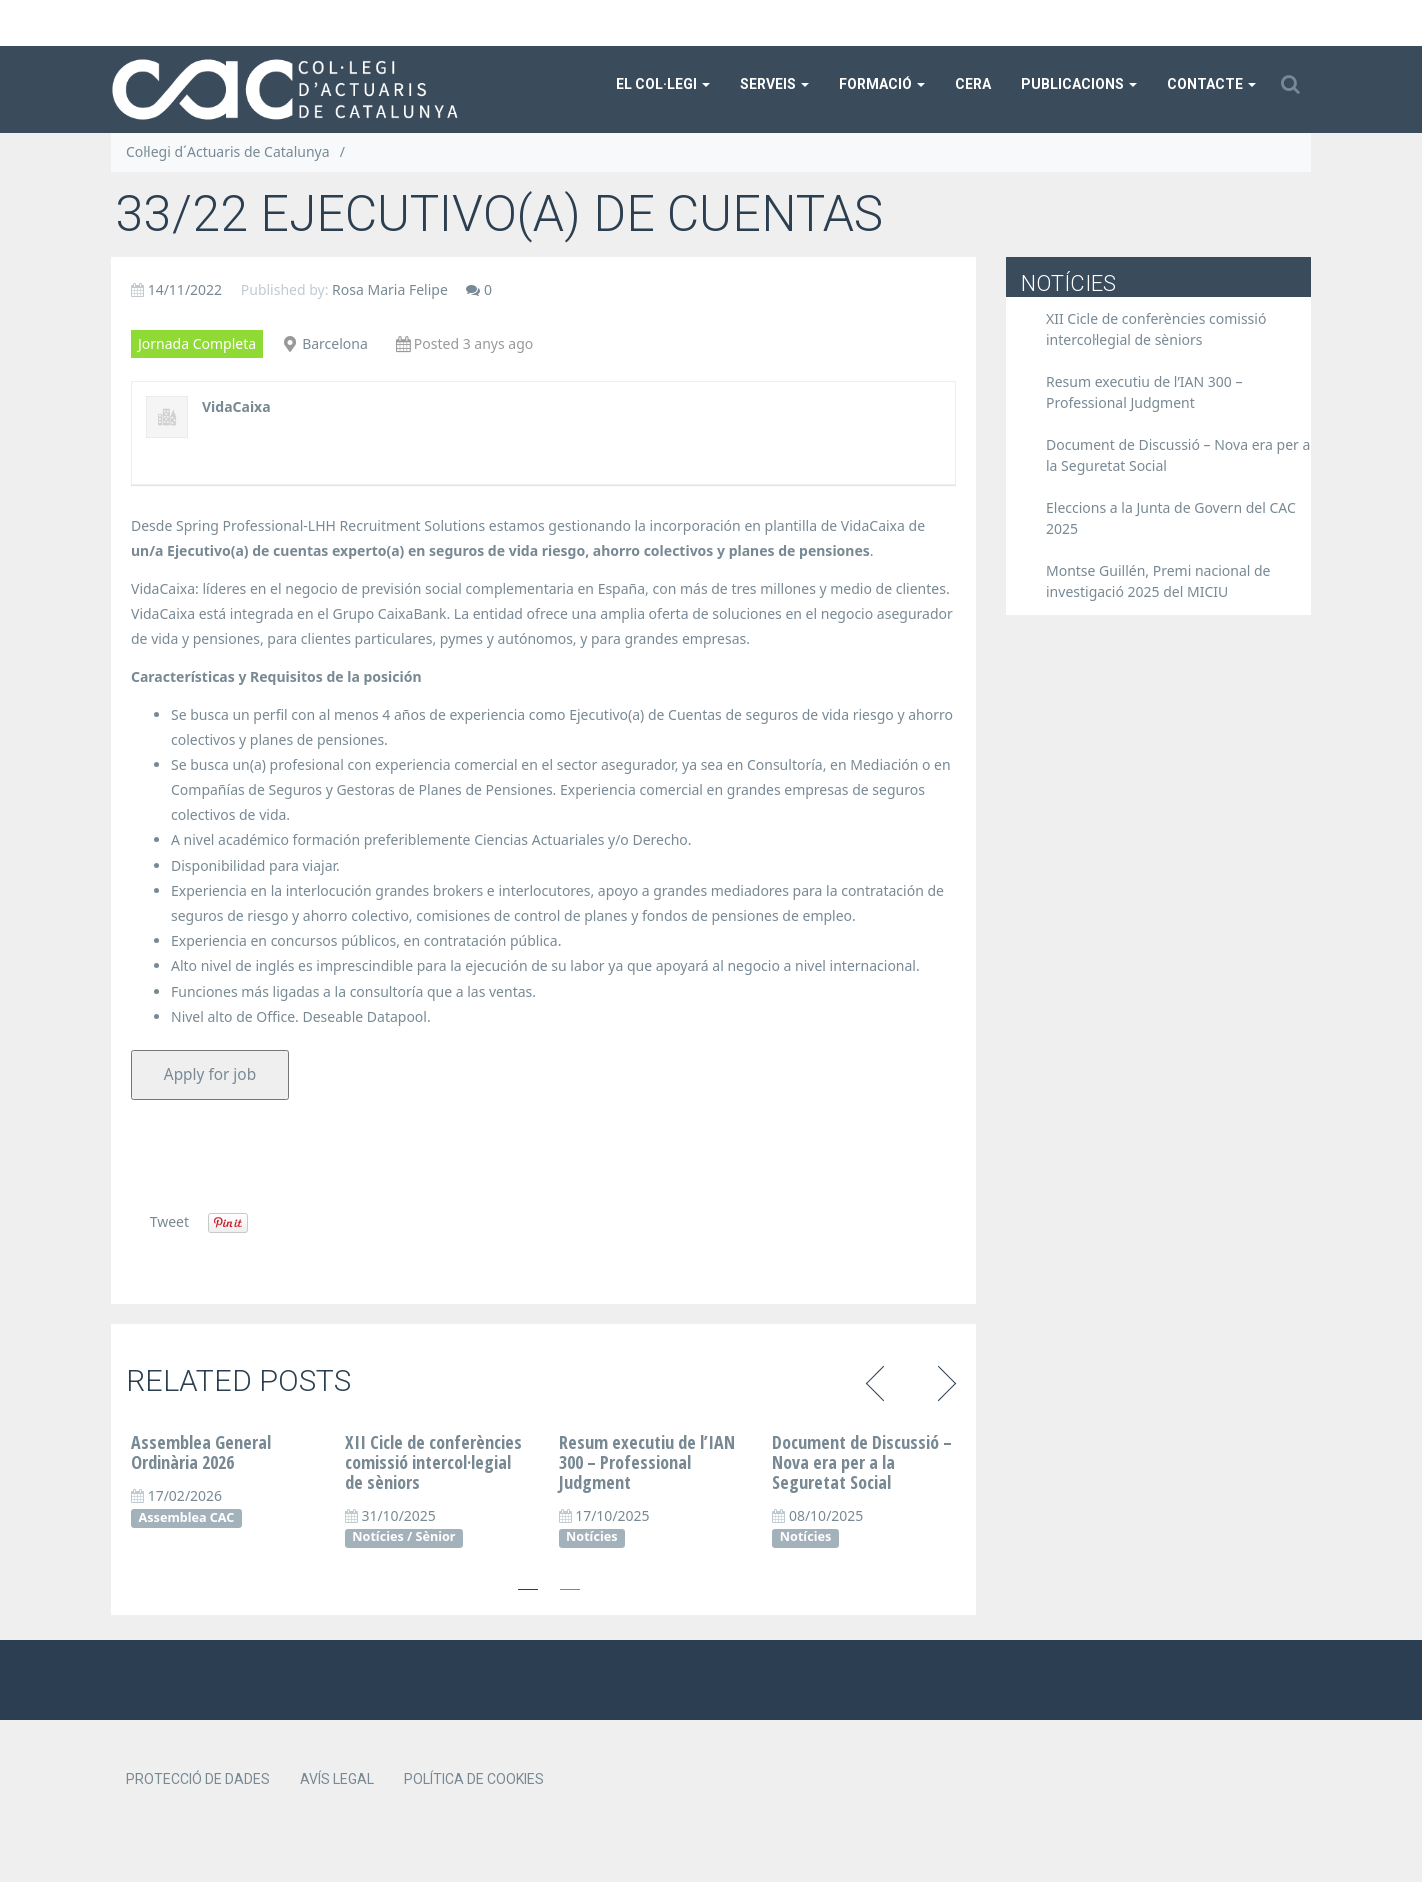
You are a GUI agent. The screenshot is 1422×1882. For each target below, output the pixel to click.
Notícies (377, 1536)
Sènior (436, 1536)
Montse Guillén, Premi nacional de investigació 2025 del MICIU (1158, 581)
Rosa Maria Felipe (390, 289)
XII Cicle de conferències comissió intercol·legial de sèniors (433, 1462)
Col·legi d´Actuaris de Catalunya (228, 151)
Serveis (774, 84)
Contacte (1211, 84)
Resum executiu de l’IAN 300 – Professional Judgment (647, 1462)
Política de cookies (474, 1779)
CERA (973, 84)
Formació (882, 84)
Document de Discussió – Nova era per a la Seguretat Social (862, 1462)
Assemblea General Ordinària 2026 (201, 1452)
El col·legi (663, 84)
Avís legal (337, 1779)
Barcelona (335, 343)
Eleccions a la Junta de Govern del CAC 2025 (1171, 518)
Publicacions (1079, 84)
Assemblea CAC (187, 1517)
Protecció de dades (198, 1779)
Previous (878, 1381)
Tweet (169, 1221)
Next (943, 1381)
